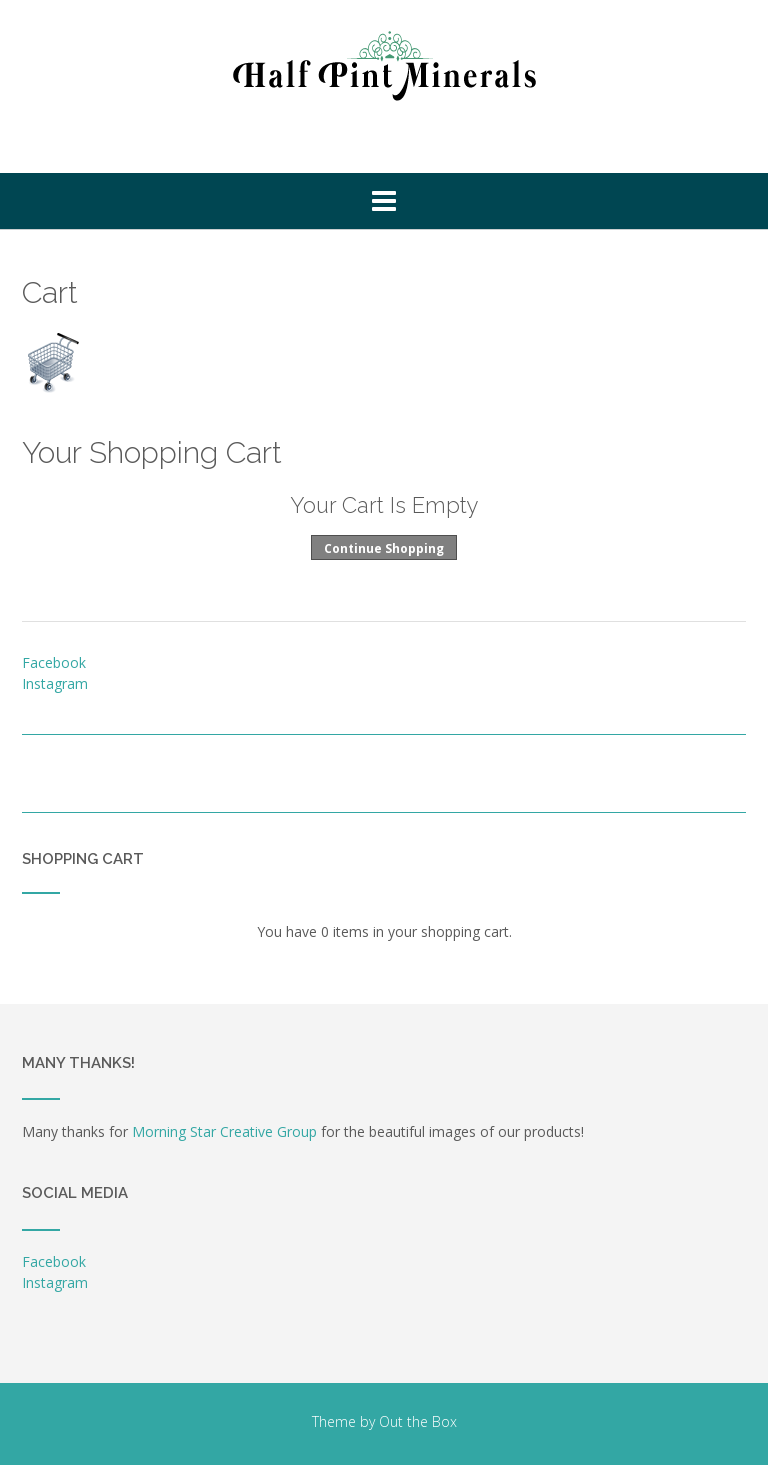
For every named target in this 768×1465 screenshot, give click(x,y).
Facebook (54, 662)
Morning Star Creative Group (224, 1131)
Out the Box (418, 1421)
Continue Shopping (384, 548)
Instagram (55, 683)
